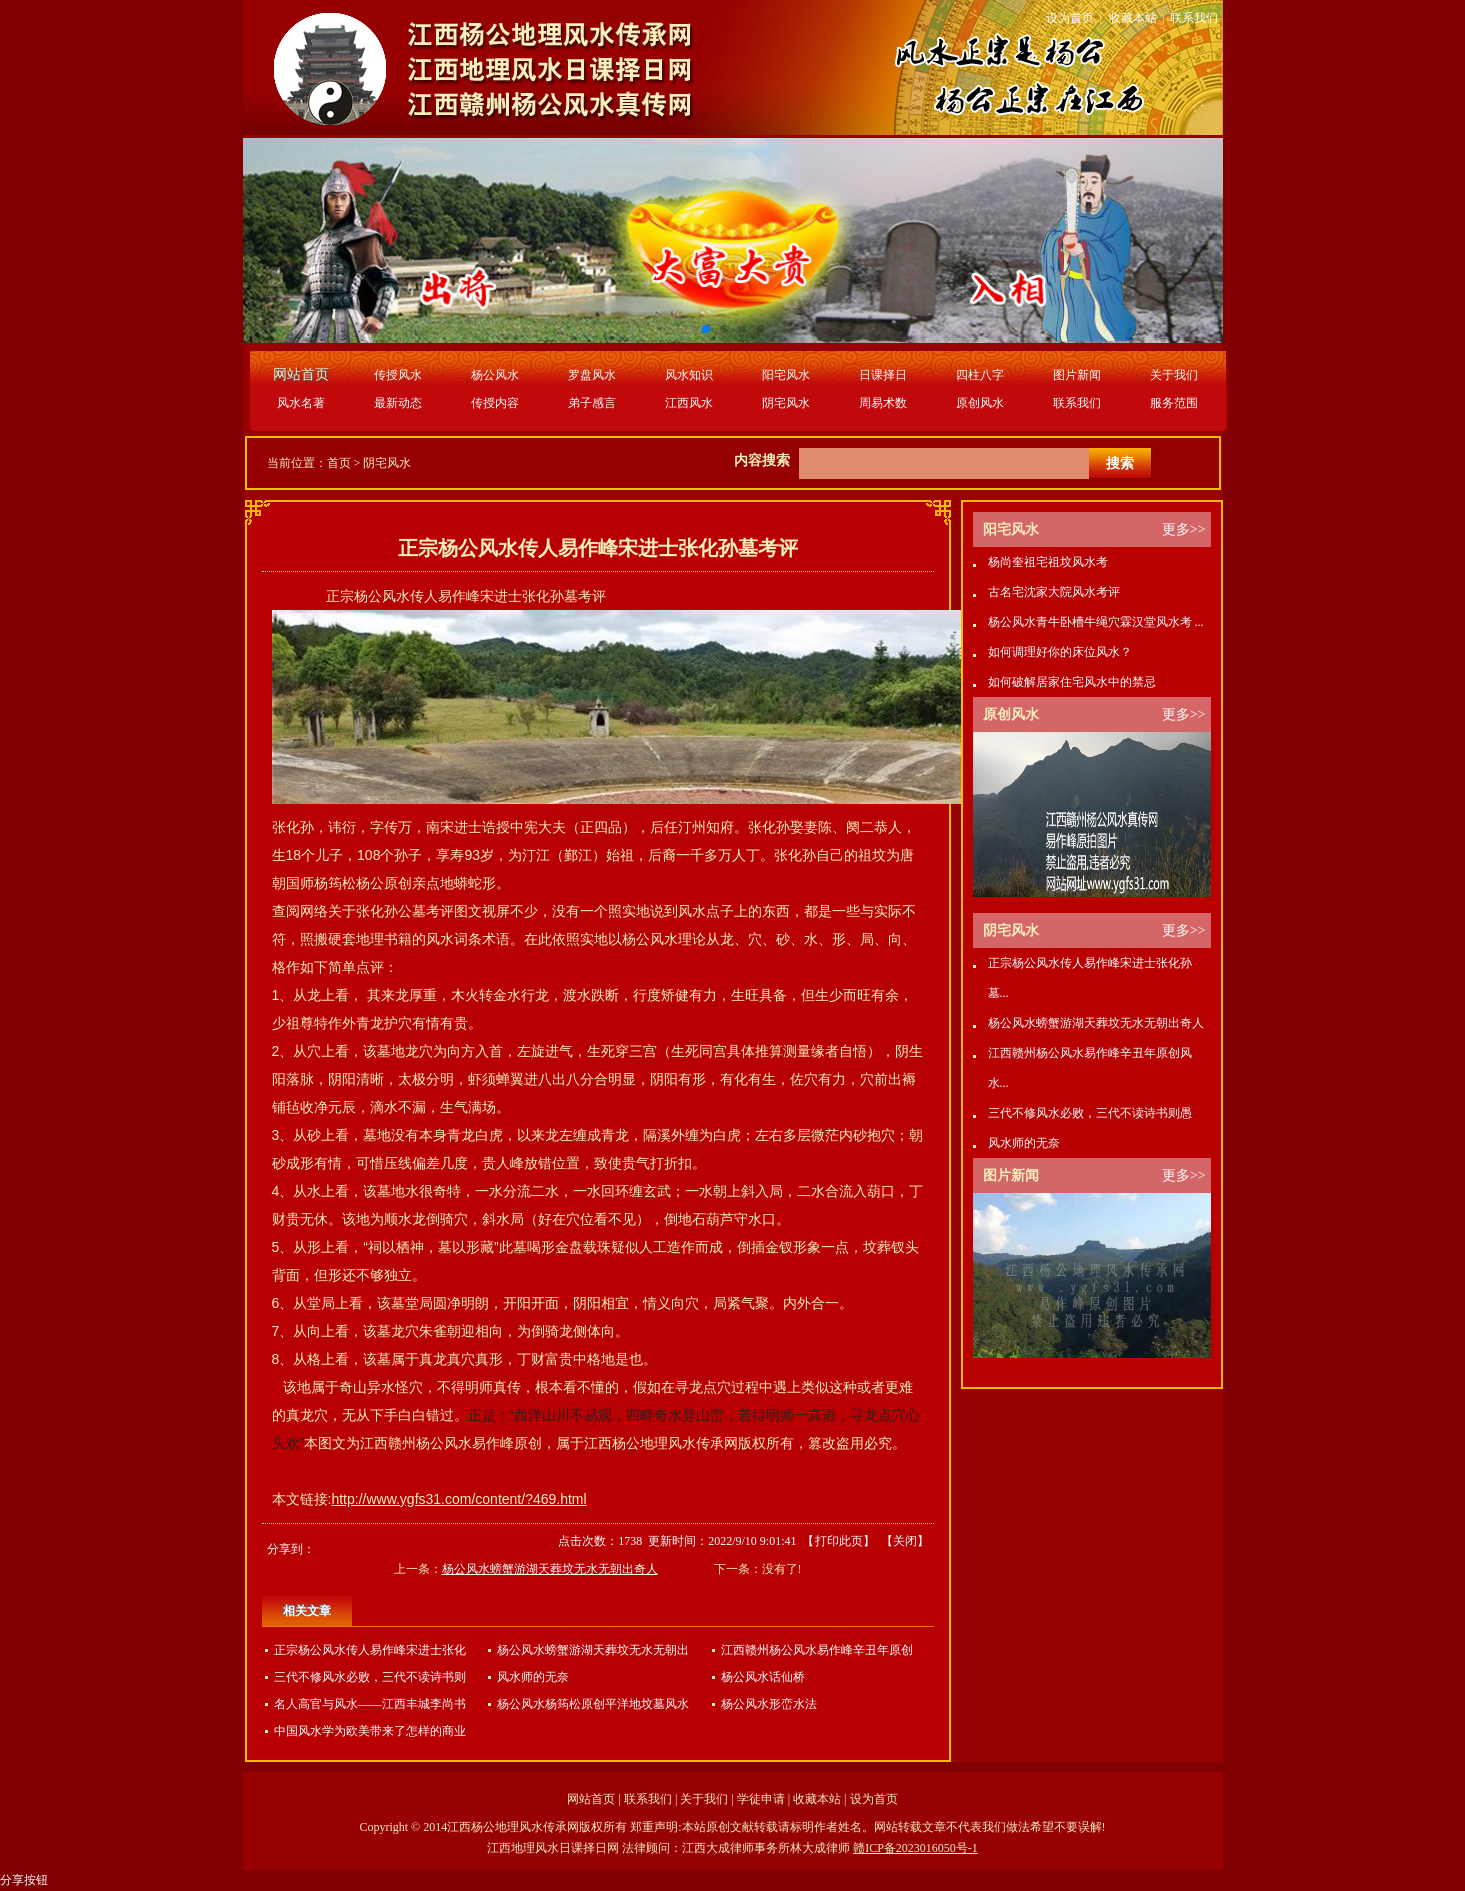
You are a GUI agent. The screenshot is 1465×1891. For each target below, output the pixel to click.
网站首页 (591, 1799)
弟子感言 (592, 403)
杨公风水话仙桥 (763, 1677)
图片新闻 (1077, 375)
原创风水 (980, 403)
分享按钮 (24, 1880)
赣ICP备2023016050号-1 (915, 1848)
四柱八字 (980, 375)
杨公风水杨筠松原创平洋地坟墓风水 (593, 1704)
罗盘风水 (592, 375)
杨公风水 (495, 375)
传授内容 (495, 403)
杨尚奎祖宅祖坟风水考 (1048, 562)
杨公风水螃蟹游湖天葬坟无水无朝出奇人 (550, 1569)
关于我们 (1174, 375)
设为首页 (1070, 18)
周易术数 (883, 403)
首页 (339, 463)
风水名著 (301, 403)
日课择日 (883, 375)
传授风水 (398, 375)
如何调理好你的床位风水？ (1060, 652)
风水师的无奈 (533, 1677)
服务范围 (1174, 403)
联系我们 (1194, 18)
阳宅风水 (786, 375)
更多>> (1184, 529)
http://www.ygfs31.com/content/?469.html (458, 1499)
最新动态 (398, 403)
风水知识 (689, 375)
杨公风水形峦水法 (769, 1704)
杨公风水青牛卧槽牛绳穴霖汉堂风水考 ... (1096, 622)
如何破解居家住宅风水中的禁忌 (1072, 682)
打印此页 (839, 1541)
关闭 (905, 1541)
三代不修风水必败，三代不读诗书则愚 (1090, 1113)
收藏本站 (1133, 18)
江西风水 (689, 403)
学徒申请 (761, 1799)
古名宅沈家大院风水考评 (1054, 592)
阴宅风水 (786, 403)
